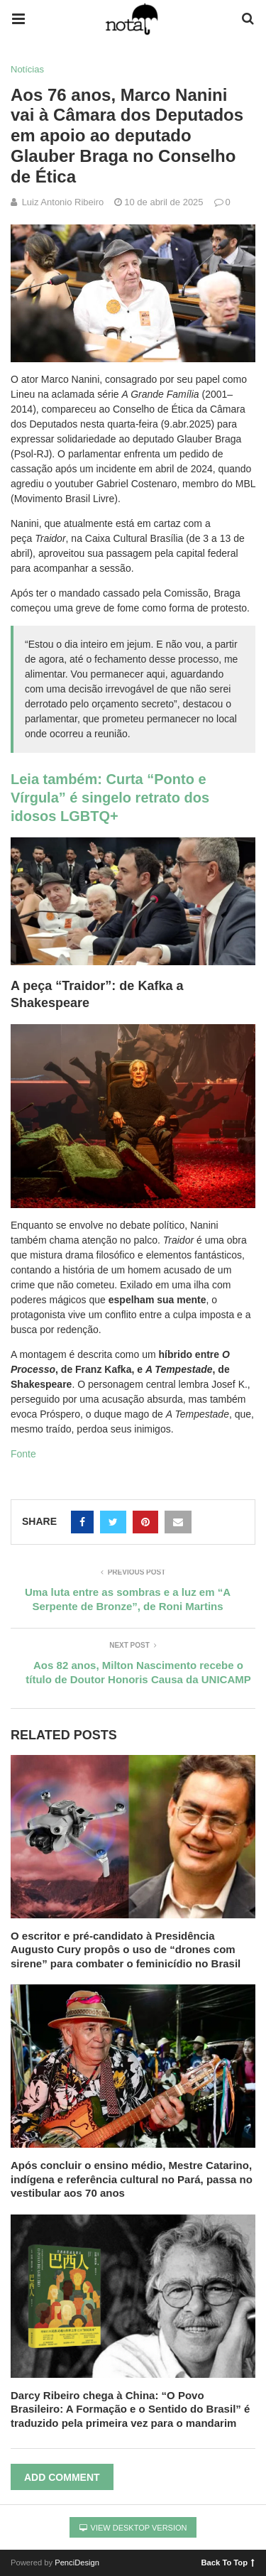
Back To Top (228, 2561)
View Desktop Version (133, 2527)
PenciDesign (77, 2562)
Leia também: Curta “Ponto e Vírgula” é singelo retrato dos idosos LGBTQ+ (110, 797)
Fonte (23, 1454)
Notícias (27, 69)
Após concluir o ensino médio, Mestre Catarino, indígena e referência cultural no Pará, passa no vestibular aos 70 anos (132, 2179)
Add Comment (62, 2477)
